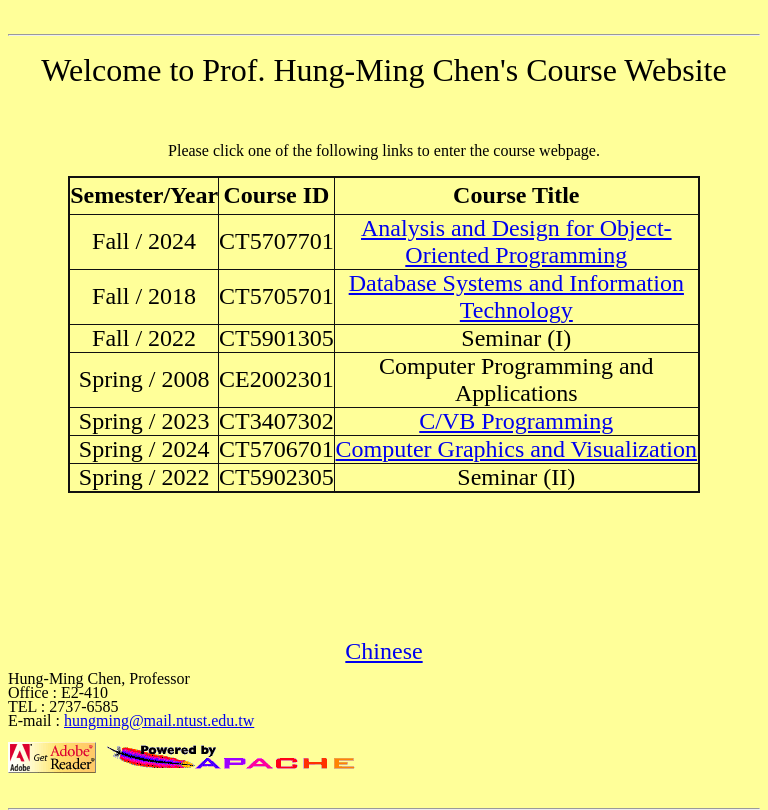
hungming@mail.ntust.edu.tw (159, 720)
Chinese (383, 651)
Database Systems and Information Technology (516, 296)
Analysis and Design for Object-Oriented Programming (516, 241)
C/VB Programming (516, 421)
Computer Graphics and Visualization (516, 449)
